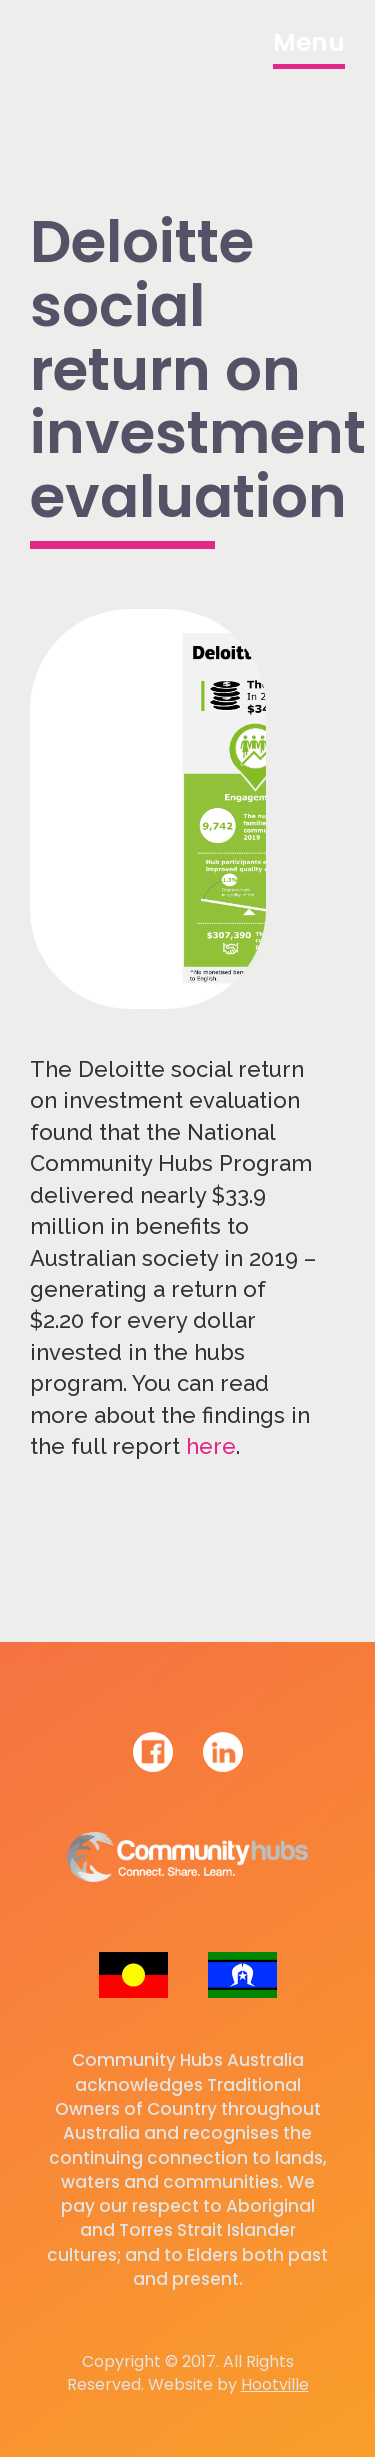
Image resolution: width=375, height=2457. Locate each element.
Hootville (275, 2384)
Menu (309, 42)
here (211, 1446)
